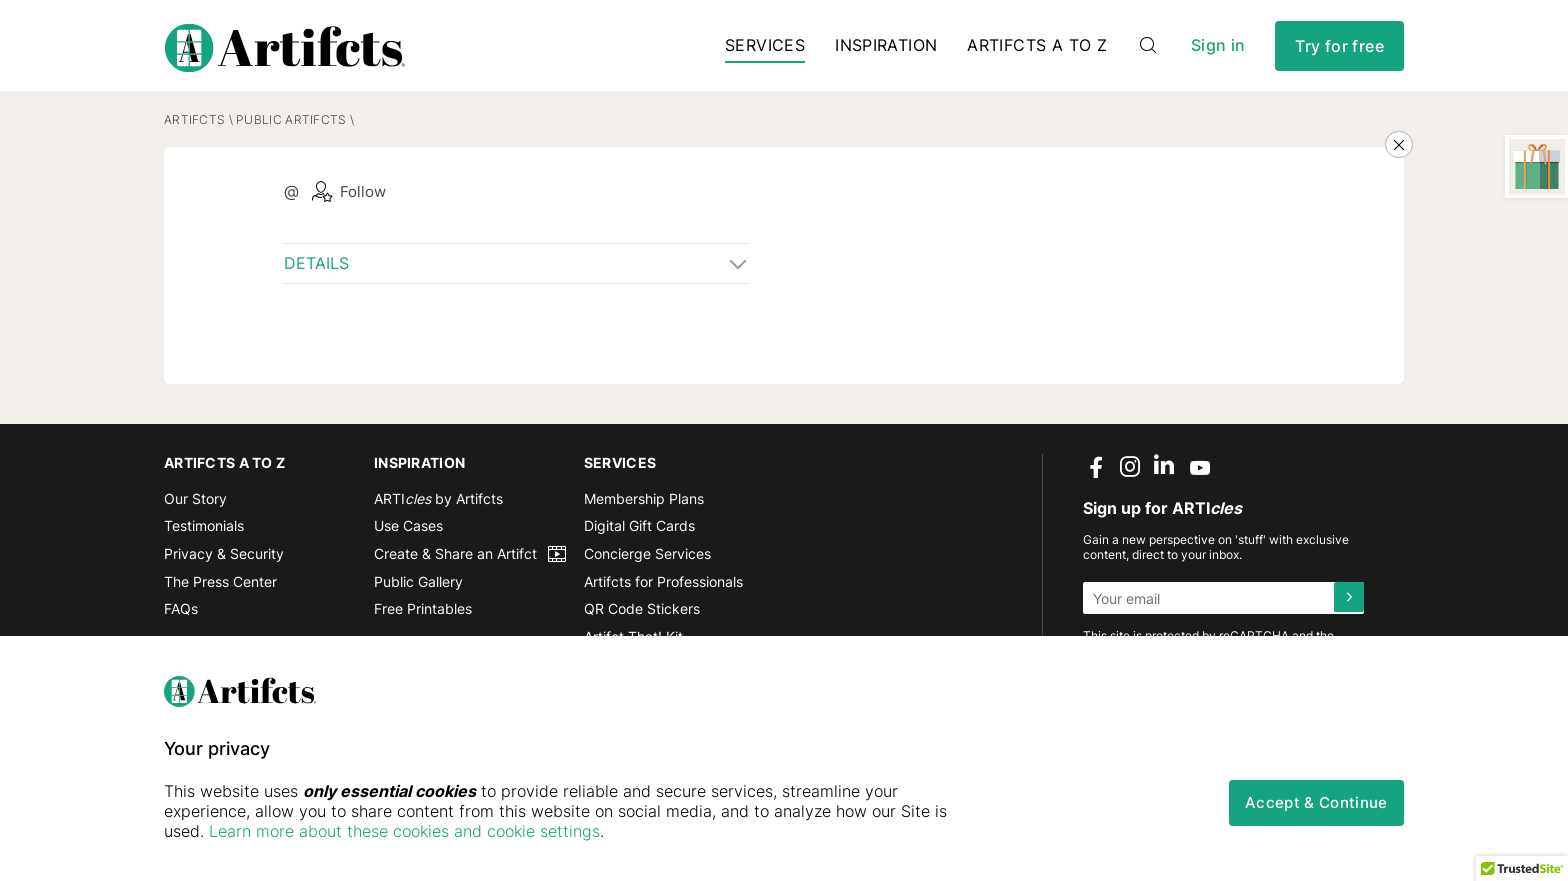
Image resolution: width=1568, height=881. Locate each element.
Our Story (195, 506)
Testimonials (204, 533)
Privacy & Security (224, 561)
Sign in (1218, 49)
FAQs (181, 616)
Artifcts (194, 127)
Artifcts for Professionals (663, 589)
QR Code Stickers (642, 616)
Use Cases (408, 533)
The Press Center (220, 589)
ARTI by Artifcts (438, 506)
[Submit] (1348, 606)
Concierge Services (647, 561)
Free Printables (423, 616)
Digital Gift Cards (639, 533)
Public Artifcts (291, 127)
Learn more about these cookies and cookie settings (404, 831)
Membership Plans (644, 506)
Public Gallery (418, 589)
